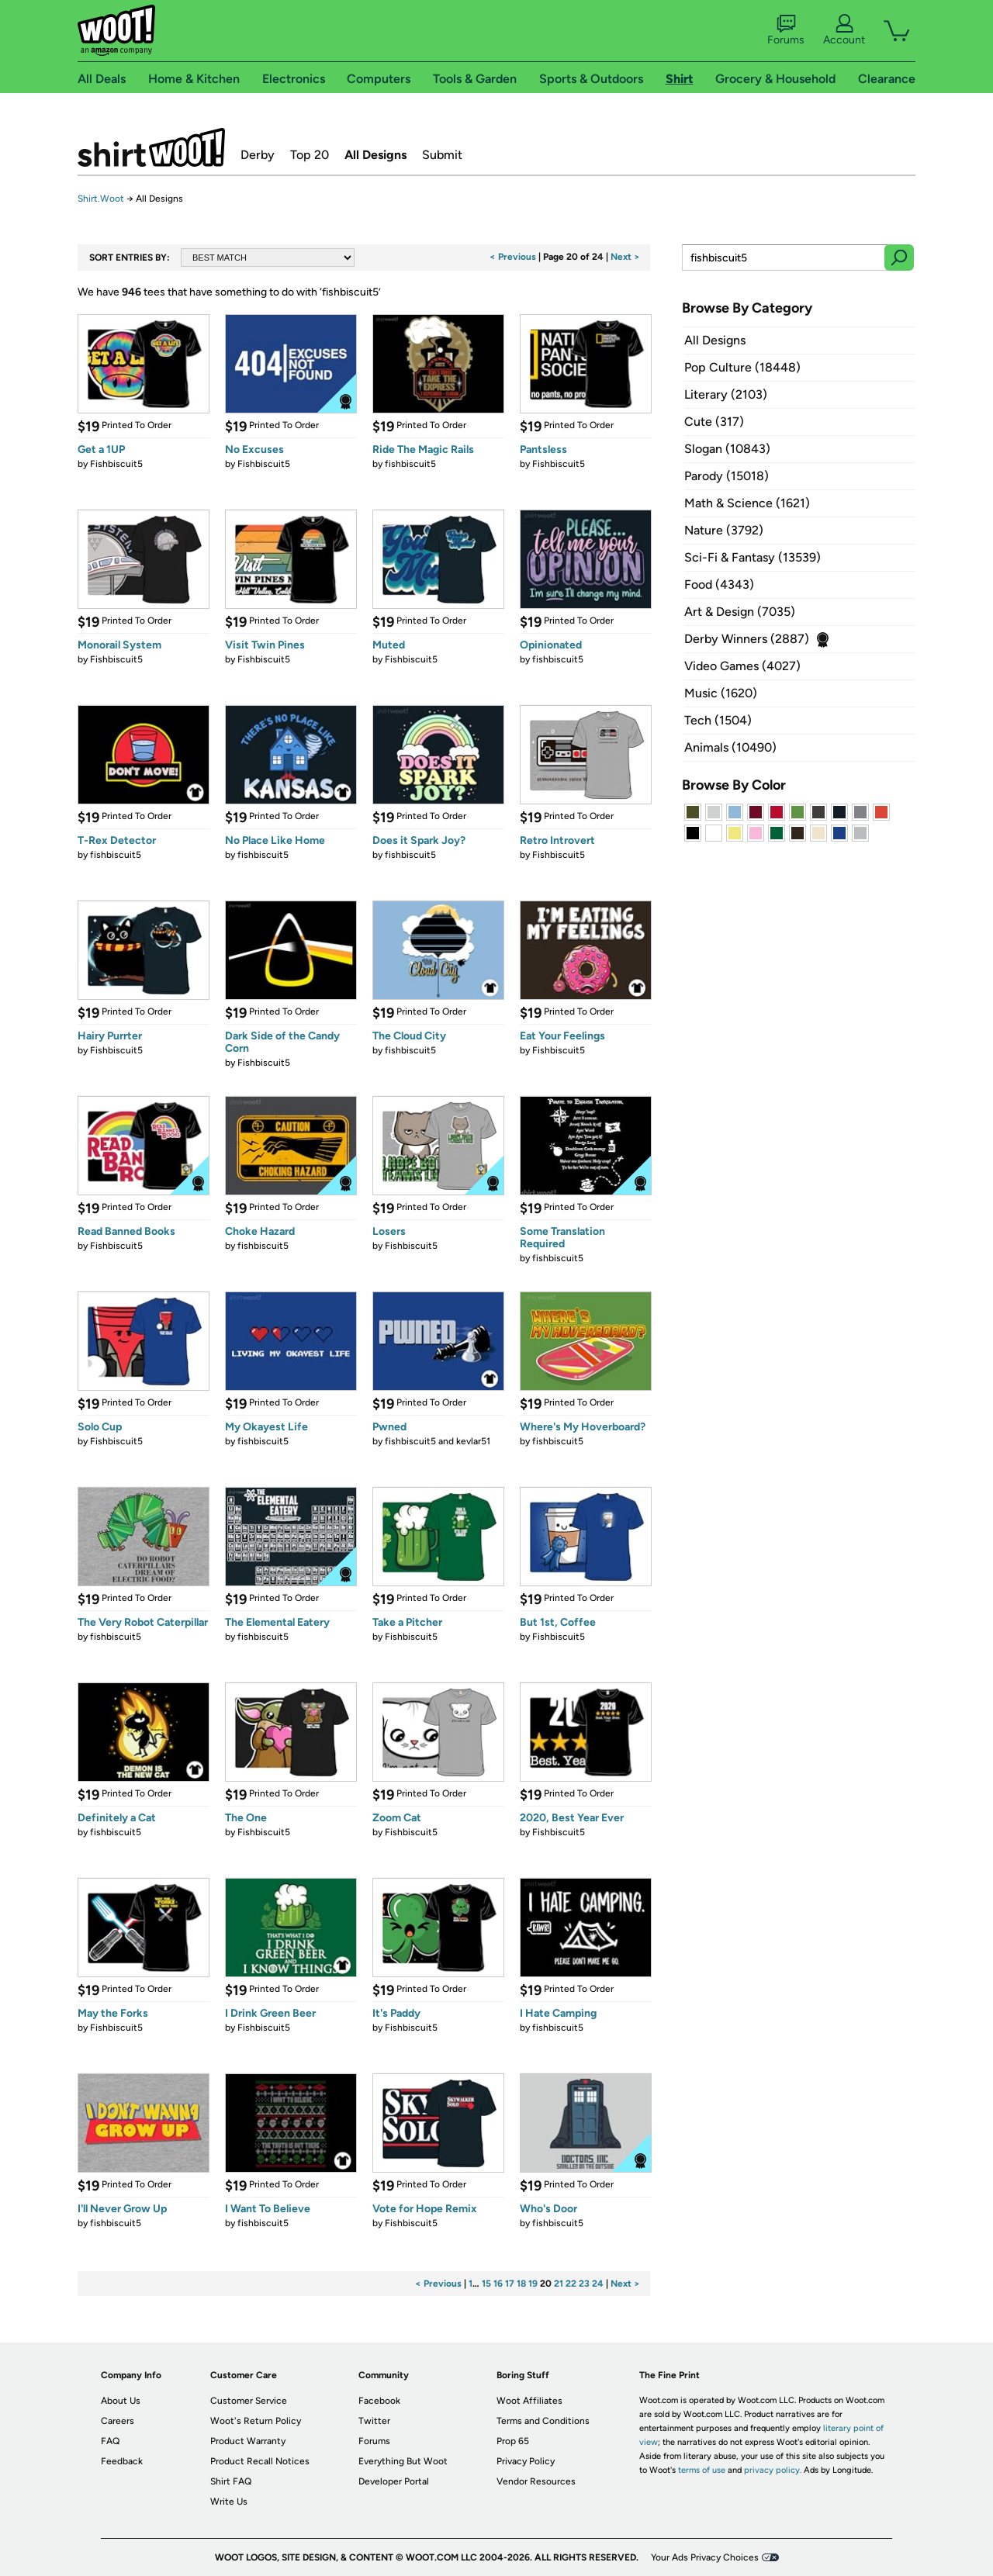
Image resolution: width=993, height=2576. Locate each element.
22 (571, 2283)
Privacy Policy (525, 2461)
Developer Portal (393, 2481)
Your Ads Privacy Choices (705, 2557)
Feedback (122, 2461)
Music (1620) (720, 693)
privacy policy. (772, 2470)
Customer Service (248, 2400)
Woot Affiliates (529, 2400)
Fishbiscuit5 (116, 463)
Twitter (374, 2420)
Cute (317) (714, 421)
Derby (257, 154)
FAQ (110, 2441)
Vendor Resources (536, 2481)
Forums (785, 30)
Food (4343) (719, 584)
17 (509, 2283)
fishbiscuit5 (410, 463)
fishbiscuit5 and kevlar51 (437, 1441)
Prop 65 (512, 2441)
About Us (120, 2400)
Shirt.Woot (151, 147)
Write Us (228, 2501)
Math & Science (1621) (747, 503)
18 (521, 2283)
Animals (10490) (730, 747)
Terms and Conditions (543, 2420)
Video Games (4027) (742, 666)
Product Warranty (247, 2441)
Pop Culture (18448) (742, 367)
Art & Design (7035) (739, 611)
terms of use (701, 2470)
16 (498, 2283)
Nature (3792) (723, 530)
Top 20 (309, 154)
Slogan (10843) (727, 448)
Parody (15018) (726, 476)
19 (533, 2283)
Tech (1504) (718, 720)
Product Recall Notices (260, 2461)
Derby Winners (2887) (746, 638)
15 (486, 2283)
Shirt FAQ (230, 2481)
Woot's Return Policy (255, 2420)
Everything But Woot (403, 2461)
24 (598, 2283)
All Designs (375, 154)
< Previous (513, 256)
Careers (117, 2420)
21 (558, 2283)
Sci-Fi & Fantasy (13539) (752, 557)
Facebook (379, 2400)
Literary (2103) (725, 394)
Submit (442, 154)
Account (844, 30)
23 (584, 2283)
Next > (625, 256)
